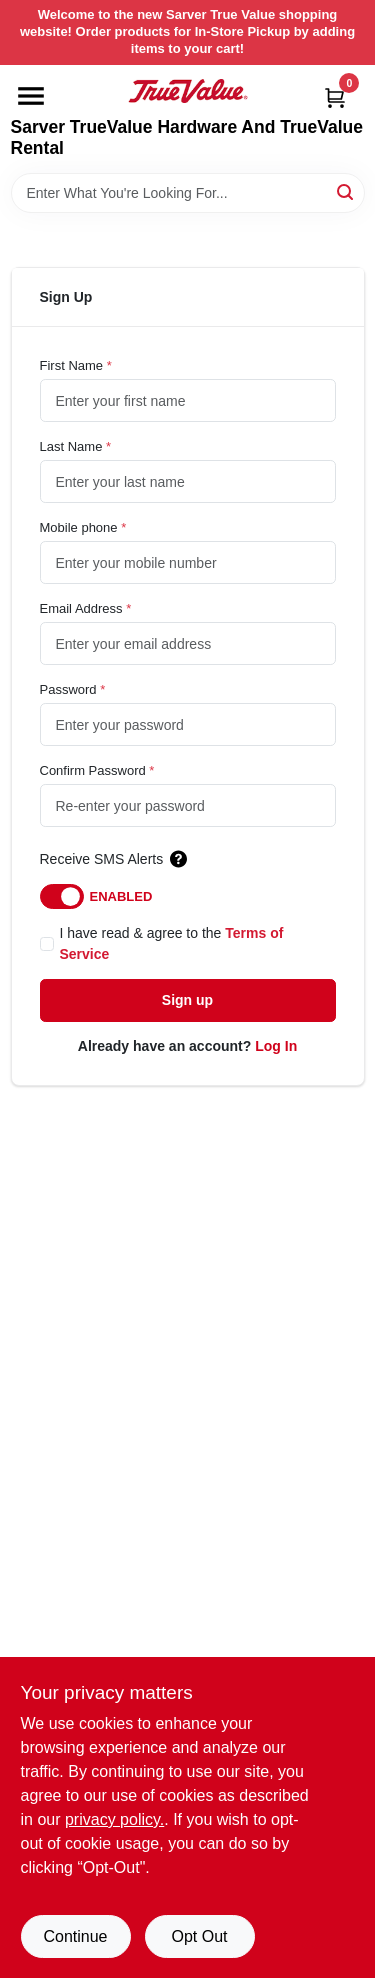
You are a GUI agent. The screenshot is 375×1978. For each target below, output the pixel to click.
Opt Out (199, 1936)
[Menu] (31, 96)
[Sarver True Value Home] (188, 91)
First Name (76, 365)
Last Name (76, 446)
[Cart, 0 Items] (335, 97)
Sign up (187, 1000)
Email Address (86, 608)
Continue (75, 1936)
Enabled (121, 896)
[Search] (346, 191)
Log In (276, 1046)
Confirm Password (97, 770)
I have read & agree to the (172, 943)
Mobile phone (83, 527)
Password (73, 689)
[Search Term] (188, 193)
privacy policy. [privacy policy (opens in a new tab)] (114, 1819)
